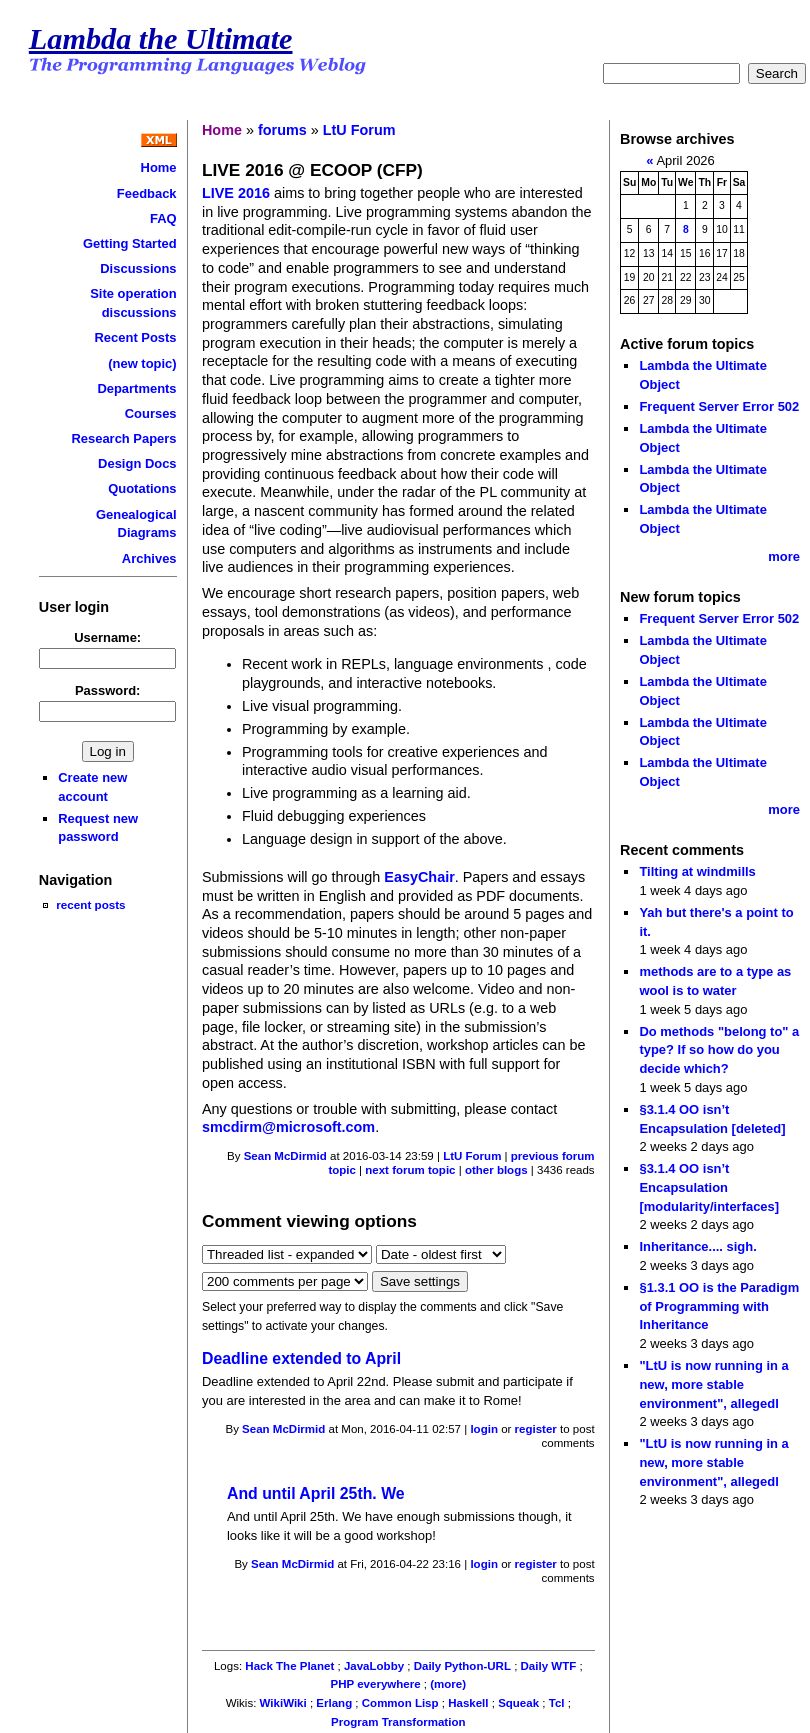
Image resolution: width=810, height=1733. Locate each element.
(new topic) (142, 363)
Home (159, 167)
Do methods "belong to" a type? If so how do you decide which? (719, 1050)
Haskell (468, 1703)
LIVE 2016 (236, 193)
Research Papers (123, 438)
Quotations (142, 488)
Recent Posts (136, 337)
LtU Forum (359, 130)
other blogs (496, 1170)
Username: (107, 637)
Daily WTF (549, 1666)
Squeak (518, 1703)
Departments (136, 388)
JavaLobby (374, 1666)
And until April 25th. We (316, 1493)
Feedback (147, 193)
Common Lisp (400, 1703)
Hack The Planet (289, 1666)
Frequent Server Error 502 (719, 406)
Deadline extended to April (301, 1358)
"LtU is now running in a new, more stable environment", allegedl (713, 1384)
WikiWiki (283, 1703)
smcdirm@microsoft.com (288, 1127)
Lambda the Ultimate (161, 39)
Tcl (557, 1703)
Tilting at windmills (697, 871)
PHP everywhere (376, 1684)
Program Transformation (398, 1722)
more (784, 556)
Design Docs (137, 463)
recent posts (90, 904)
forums (282, 130)
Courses (151, 413)
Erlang (334, 1703)
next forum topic (410, 1170)
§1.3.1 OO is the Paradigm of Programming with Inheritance (719, 1306)
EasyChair (419, 877)
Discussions (138, 268)
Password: (108, 690)
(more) (448, 1684)
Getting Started (130, 243)
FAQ (163, 218)
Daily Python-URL (462, 1666)
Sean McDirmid (285, 1156)
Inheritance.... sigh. (697, 1246)
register (536, 1429)
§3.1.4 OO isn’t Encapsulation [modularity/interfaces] (709, 1187)
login (484, 1429)
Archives (149, 558)
